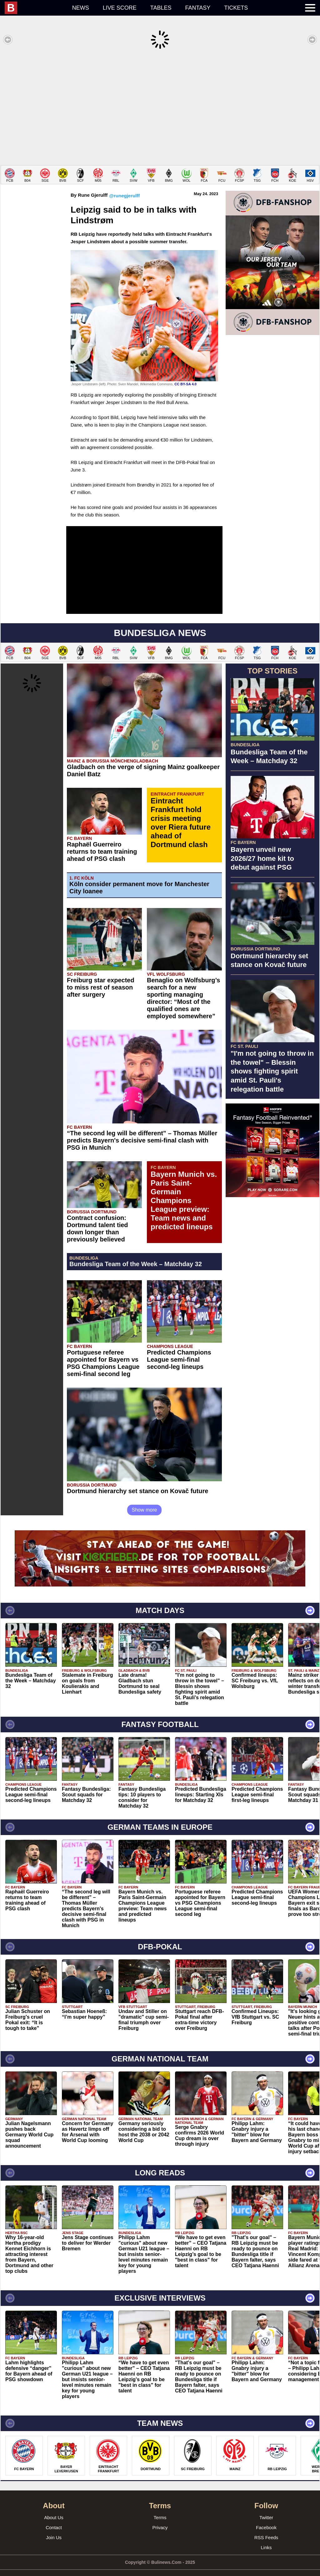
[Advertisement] (160, 107)
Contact (54, 2518)
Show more (144, 1500)
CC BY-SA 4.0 (185, 375)
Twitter (266, 2508)
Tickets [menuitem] (236, 8)
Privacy (160, 2518)
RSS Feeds (266, 2528)
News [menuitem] (80, 8)
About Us (53, 2508)
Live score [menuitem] (120, 8)
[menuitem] (35, 8)
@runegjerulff (124, 186)
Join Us (54, 2528)
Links (266, 2538)
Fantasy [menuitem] (198, 8)
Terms (160, 2508)
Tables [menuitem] (161, 8)
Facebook (266, 2518)
